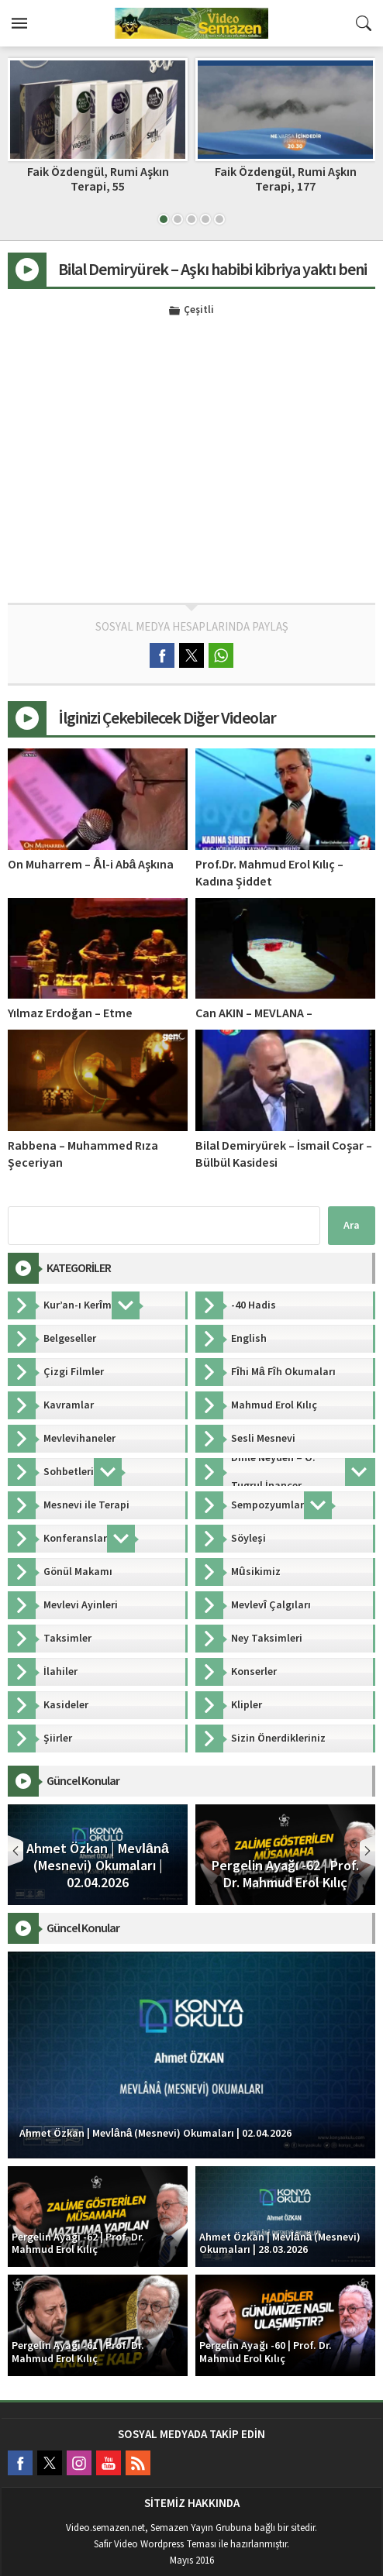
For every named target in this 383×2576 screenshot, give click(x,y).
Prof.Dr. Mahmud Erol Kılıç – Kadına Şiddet (269, 873)
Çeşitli (199, 310)
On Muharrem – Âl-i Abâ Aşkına (91, 864)
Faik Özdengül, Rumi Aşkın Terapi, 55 (98, 179)
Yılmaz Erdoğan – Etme (70, 1013)
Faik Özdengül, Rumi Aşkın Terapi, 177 (286, 179)
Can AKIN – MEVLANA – (253, 1013)
